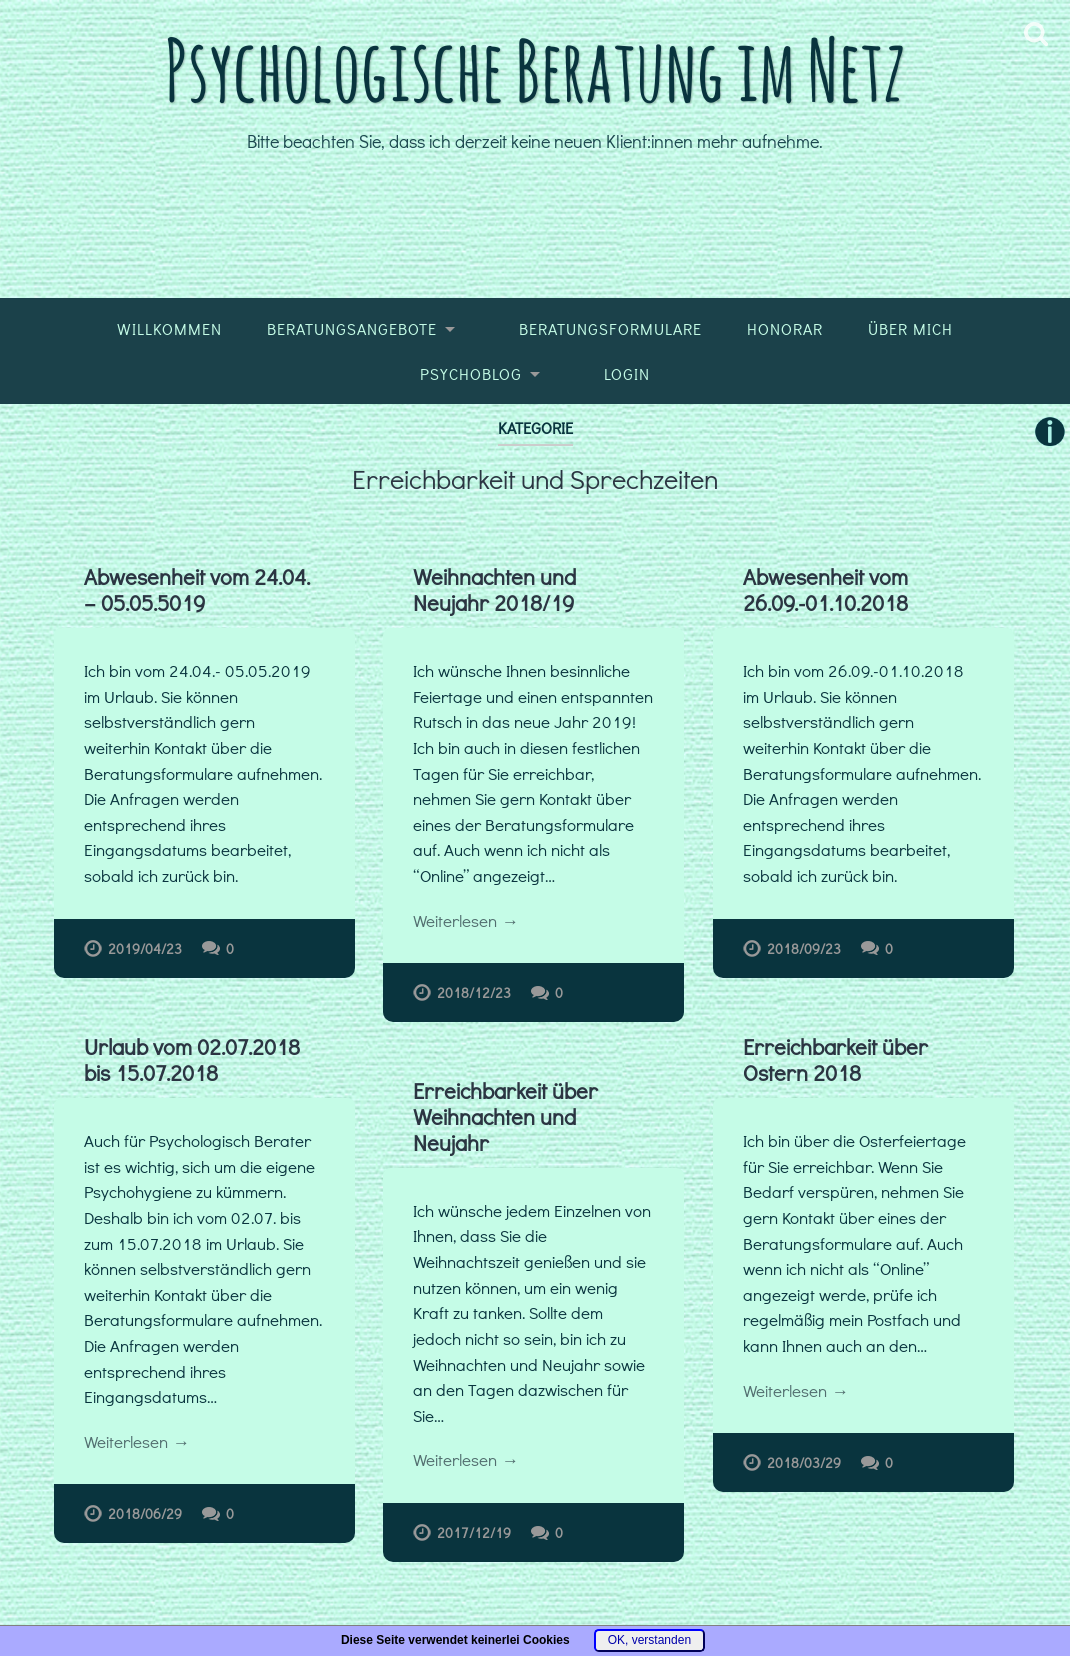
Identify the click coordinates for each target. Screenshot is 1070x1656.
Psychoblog (471, 374)
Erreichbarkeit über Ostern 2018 (836, 1059)
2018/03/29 (805, 1462)
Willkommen (169, 329)
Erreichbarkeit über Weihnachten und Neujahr (506, 1117)
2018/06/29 (145, 1514)
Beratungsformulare (610, 329)
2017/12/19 (475, 1533)
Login (627, 374)
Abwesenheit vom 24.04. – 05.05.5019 (197, 589)
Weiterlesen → (465, 920)
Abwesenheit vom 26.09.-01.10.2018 (825, 589)
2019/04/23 (145, 948)
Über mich (910, 329)
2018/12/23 (474, 992)
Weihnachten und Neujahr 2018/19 (494, 589)
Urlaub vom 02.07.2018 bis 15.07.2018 (192, 1059)
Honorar (785, 329)
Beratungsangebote (352, 329)
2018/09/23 (804, 948)
